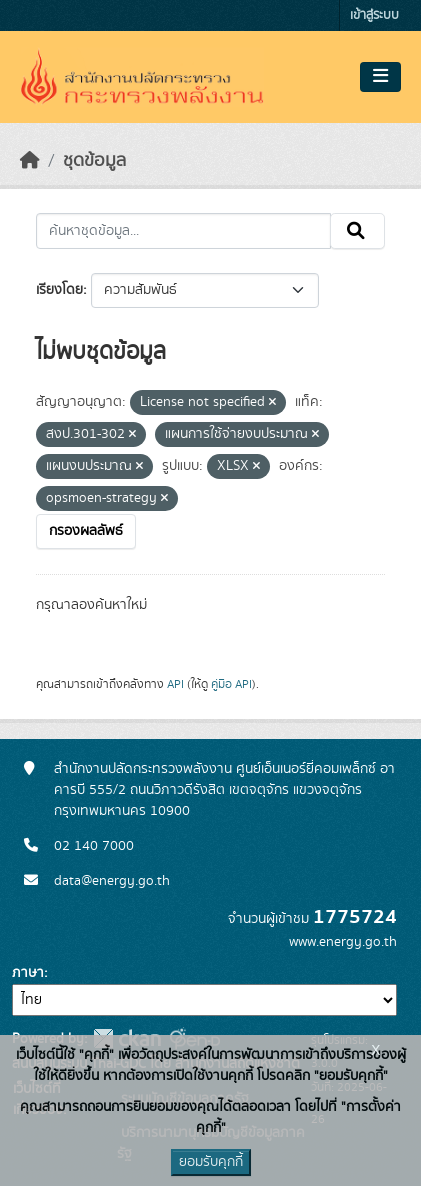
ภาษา (28, 973)
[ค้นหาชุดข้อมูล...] (183, 231)
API (175, 684)
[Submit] (357, 231)
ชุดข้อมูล (94, 161)
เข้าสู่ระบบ (374, 15)
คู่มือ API (231, 684)
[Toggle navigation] (380, 77)
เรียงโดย (59, 290)
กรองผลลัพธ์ (86, 531)
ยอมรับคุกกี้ (211, 1162)
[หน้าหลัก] (30, 161)
